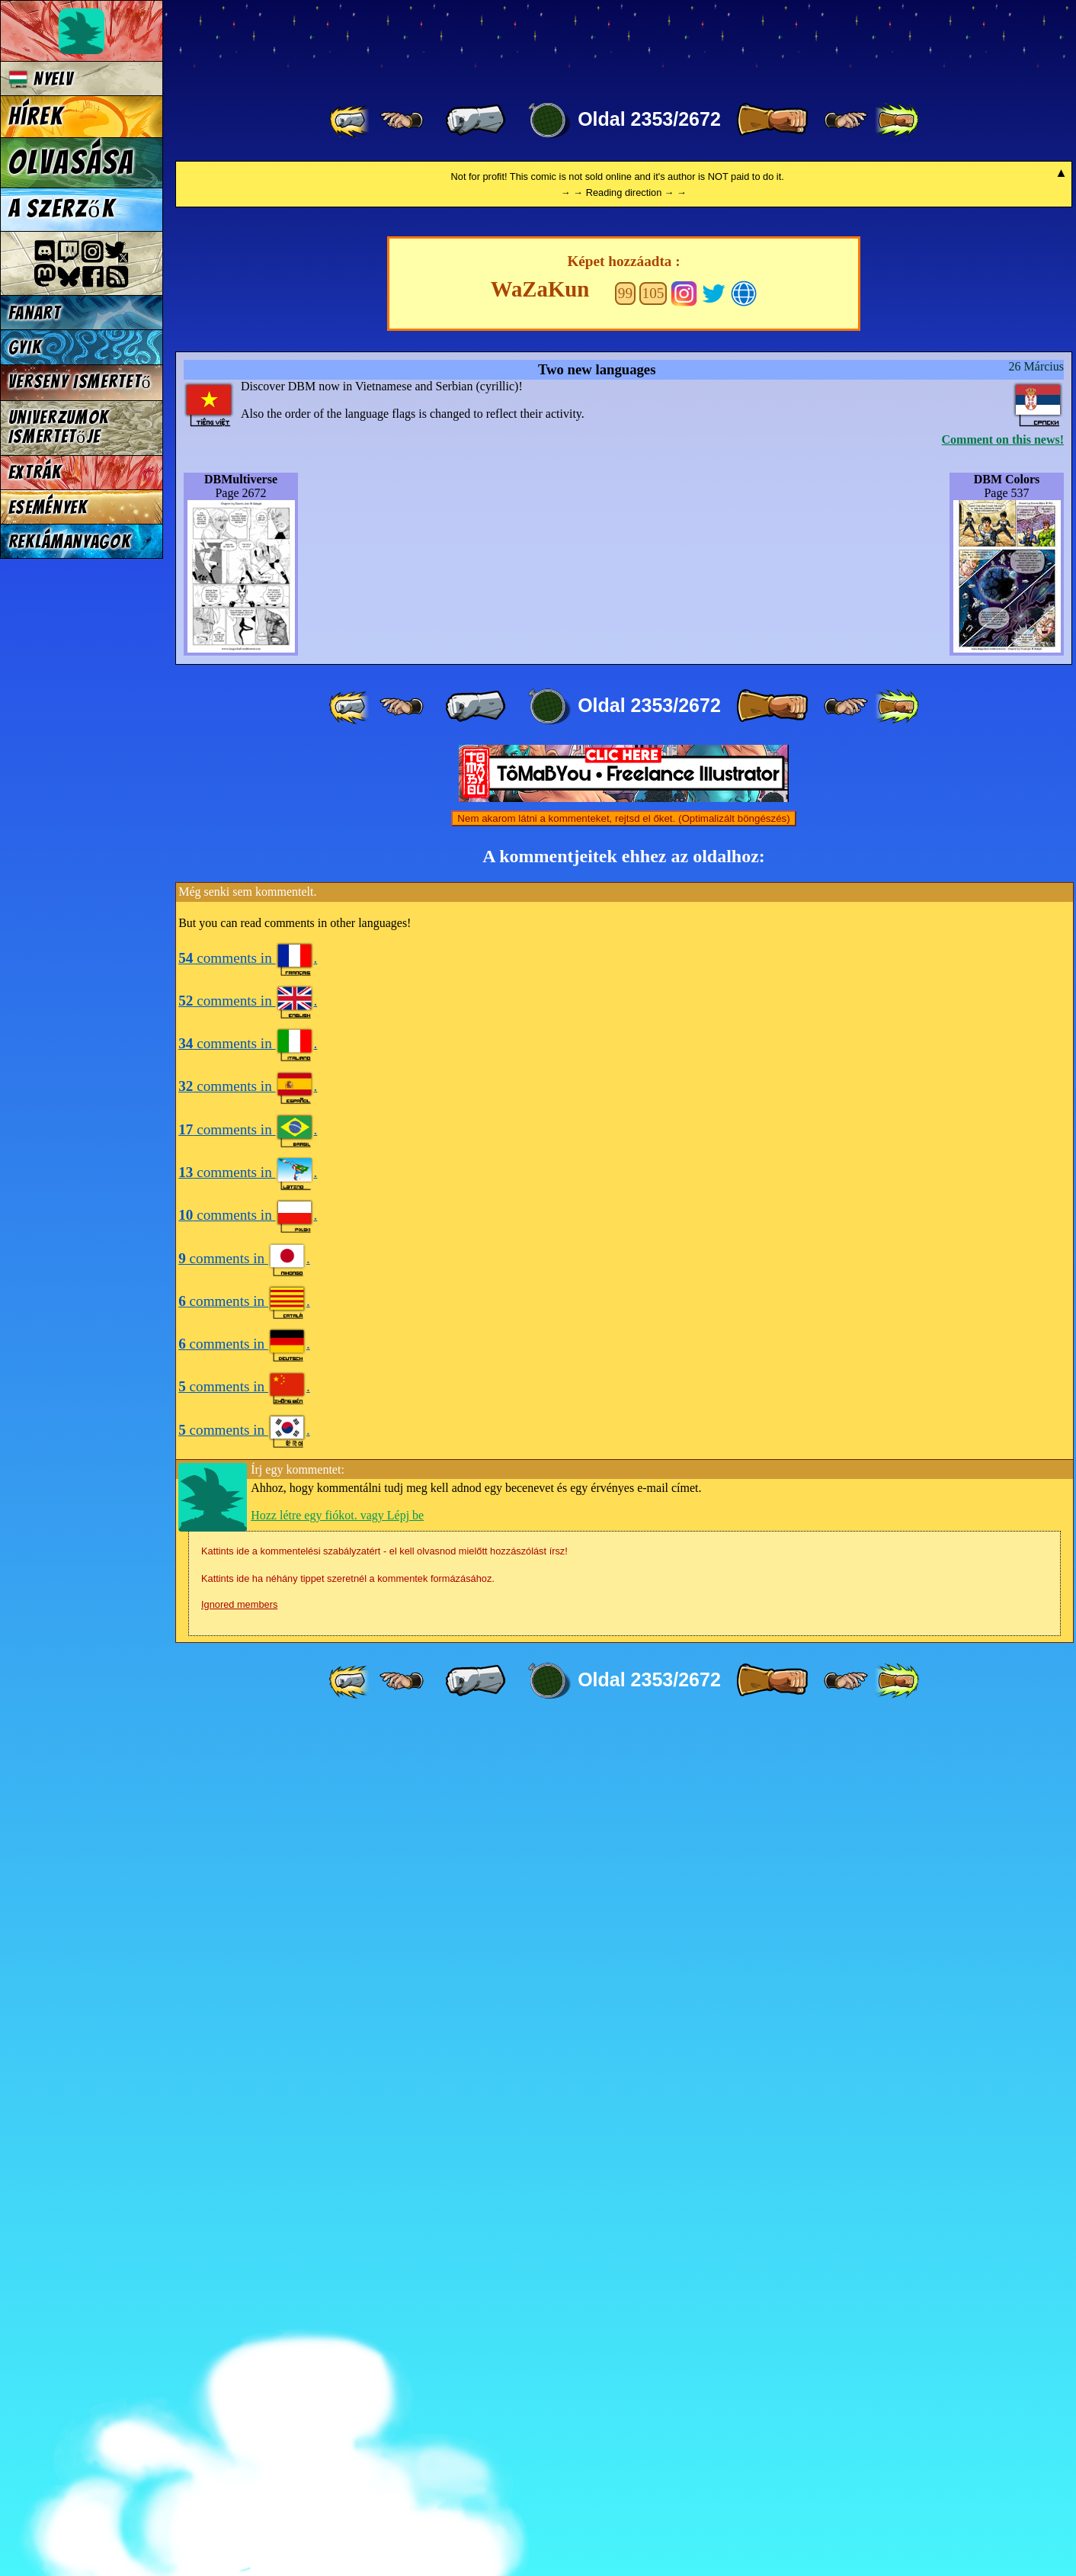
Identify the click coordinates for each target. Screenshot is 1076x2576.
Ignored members (239, 2457)
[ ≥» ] (846, 120)
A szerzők (61, 209)
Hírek (35, 117)
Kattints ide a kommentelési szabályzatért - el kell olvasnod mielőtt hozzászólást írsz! (384, 2404)
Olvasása (71, 162)
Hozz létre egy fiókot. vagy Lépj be (337, 2368)
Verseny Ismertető (80, 381)
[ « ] (475, 120)
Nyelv (41, 78)
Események (48, 507)
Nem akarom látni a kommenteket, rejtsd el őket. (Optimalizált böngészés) (623, 1671)
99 (625, 1146)
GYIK (25, 347)
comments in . (247, 1811)
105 (653, 1146)
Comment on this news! (1003, 1292)
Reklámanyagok (69, 541)
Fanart (34, 312)
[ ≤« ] (401, 120)
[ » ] (772, 120)
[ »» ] (897, 120)
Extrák (35, 472)
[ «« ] (350, 120)
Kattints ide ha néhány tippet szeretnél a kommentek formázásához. (348, 2431)
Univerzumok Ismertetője (58, 427)
